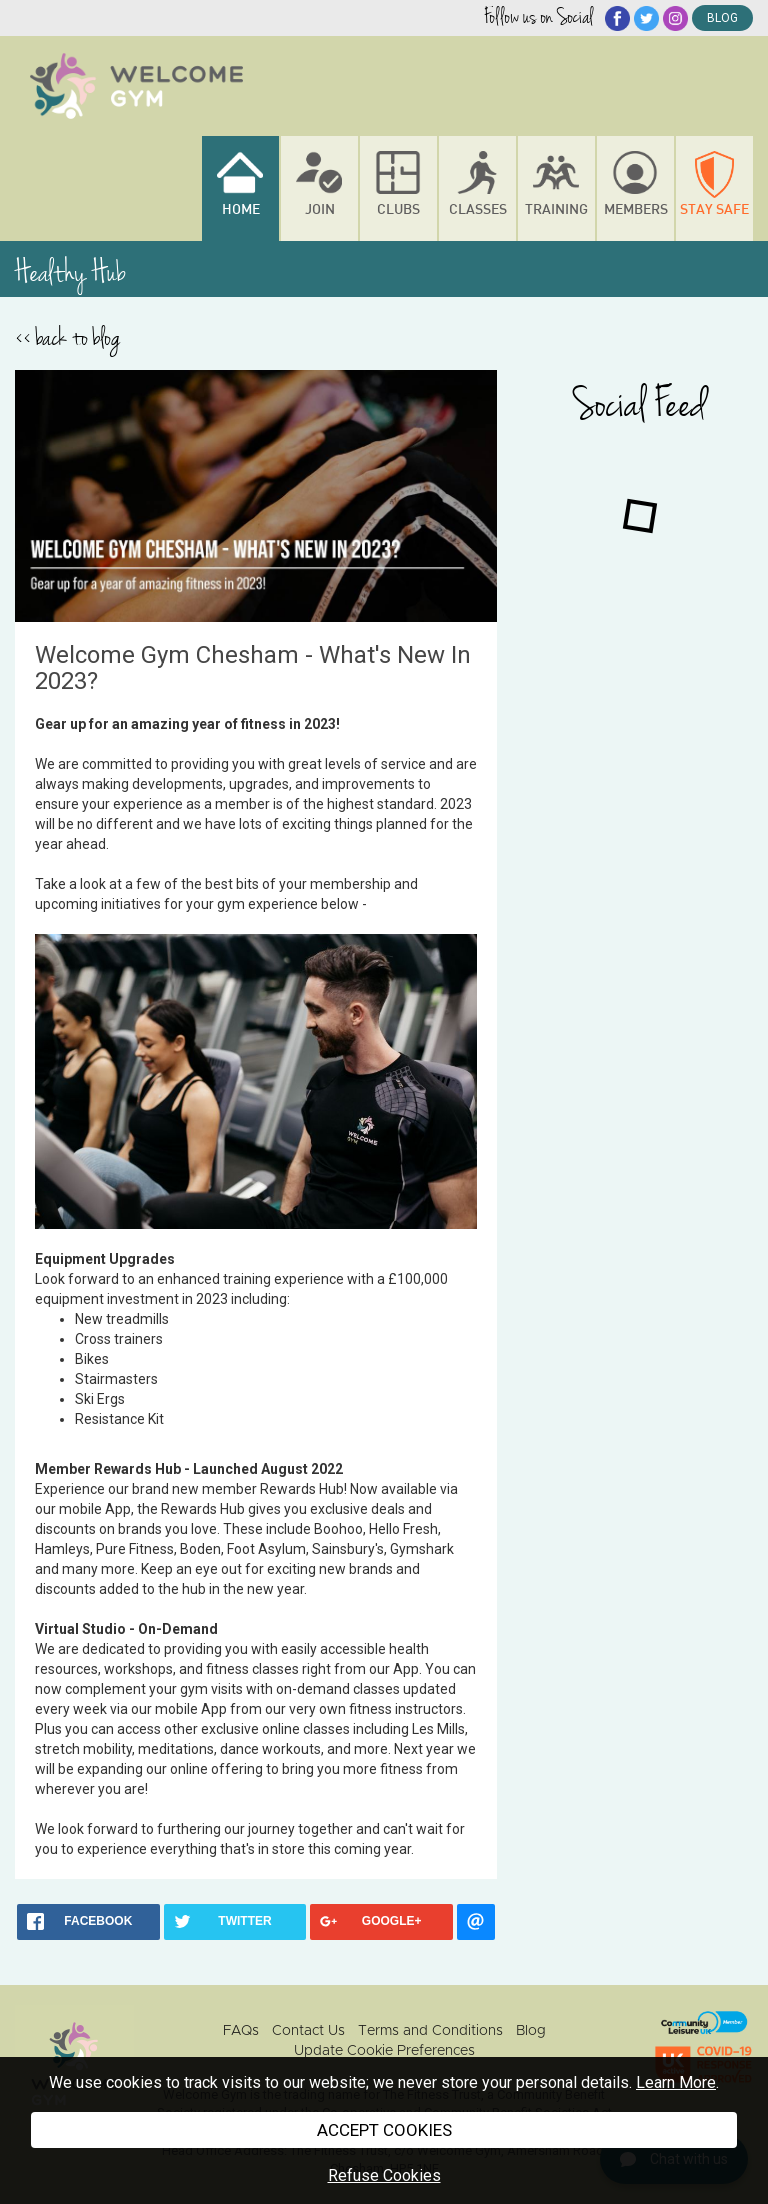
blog (722, 18)
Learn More (676, 2082)
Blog (531, 2031)
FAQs (241, 2031)
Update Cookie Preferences (384, 2051)
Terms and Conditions (430, 2031)
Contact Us (308, 2031)
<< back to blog (68, 338)
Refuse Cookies (384, 2175)
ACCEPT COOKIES (384, 2130)
